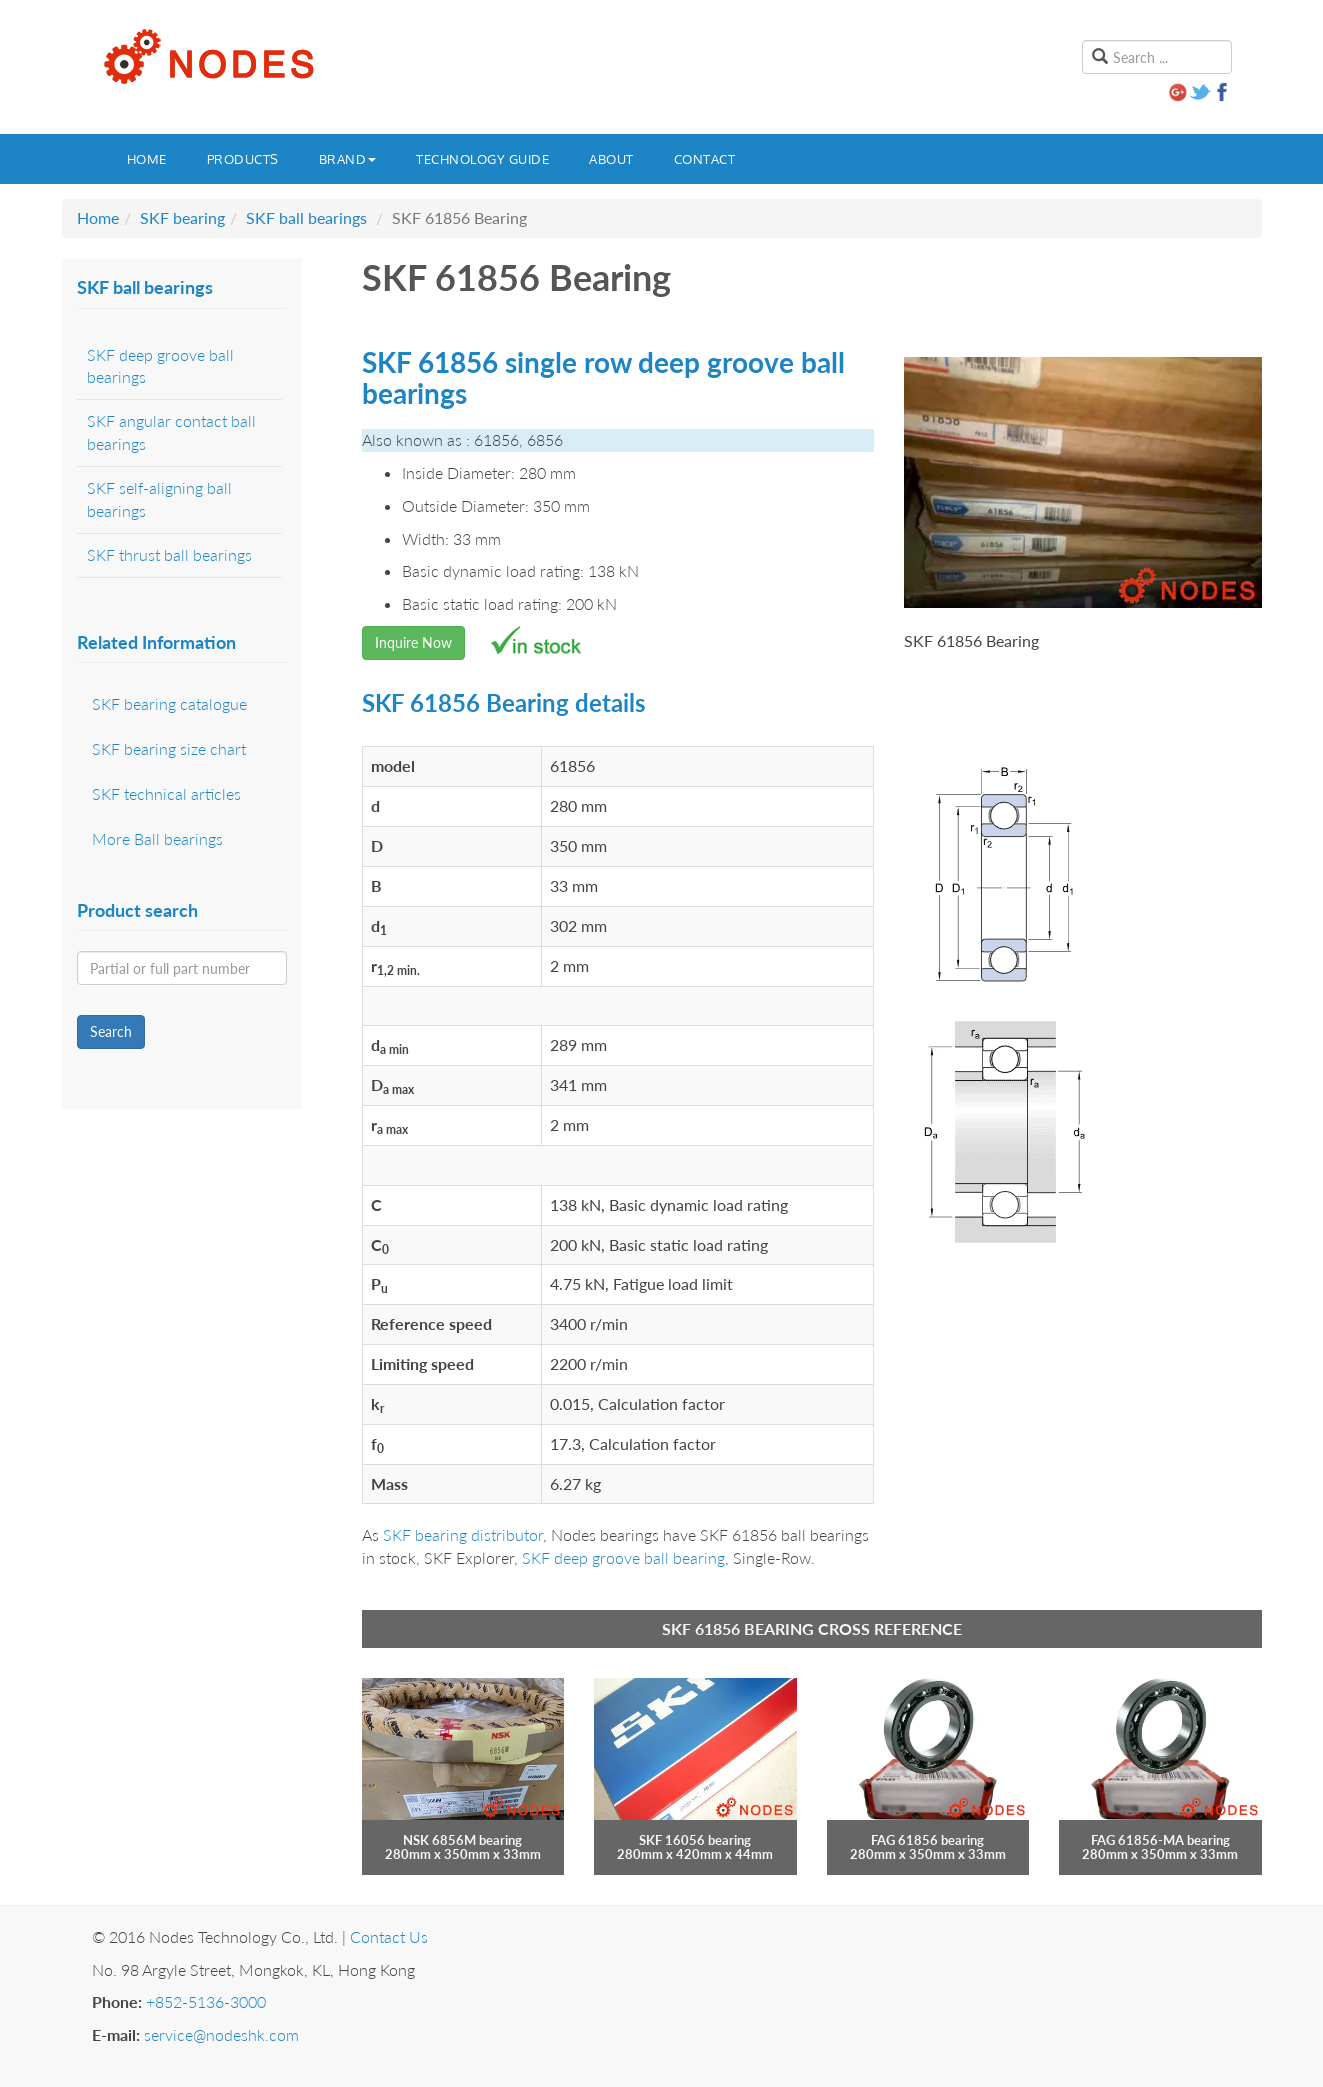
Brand (348, 159)
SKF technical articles (166, 793)
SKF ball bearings (306, 217)
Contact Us (389, 1936)
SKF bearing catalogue (169, 703)
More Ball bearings (157, 838)
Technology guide (482, 159)
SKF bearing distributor (463, 1534)
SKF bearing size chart (169, 748)
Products (243, 159)
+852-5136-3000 (206, 2001)
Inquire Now (413, 642)
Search (111, 1031)
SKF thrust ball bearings (169, 554)
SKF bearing (182, 217)
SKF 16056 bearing (695, 1840)
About (611, 159)
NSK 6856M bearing (462, 1840)
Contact (705, 159)
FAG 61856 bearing (927, 1840)
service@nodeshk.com (221, 2034)
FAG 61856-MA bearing (1160, 1840)
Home (147, 159)
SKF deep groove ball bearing (623, 1557)
